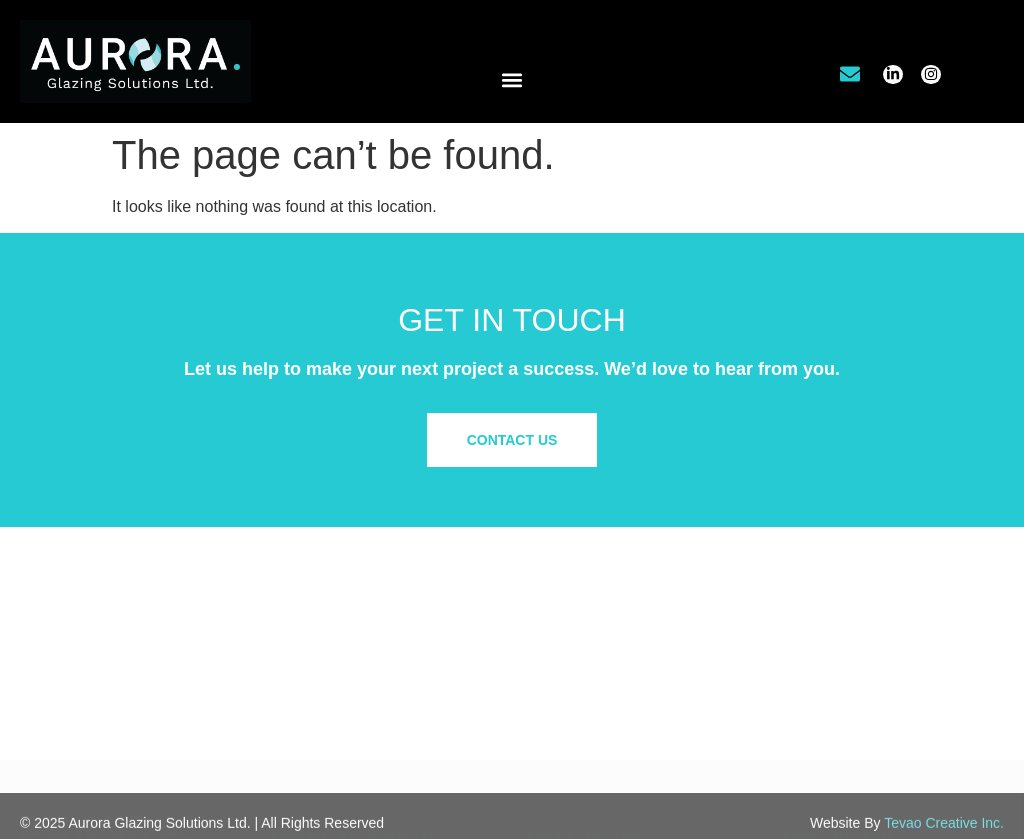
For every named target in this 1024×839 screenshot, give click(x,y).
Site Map (805, 728)
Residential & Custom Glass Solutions (640, 678)
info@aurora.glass (340, 719)
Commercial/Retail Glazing (605, 638)
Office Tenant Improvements (609, 658)
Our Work (808, 658)
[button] (512, 80)
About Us (807, 638)
